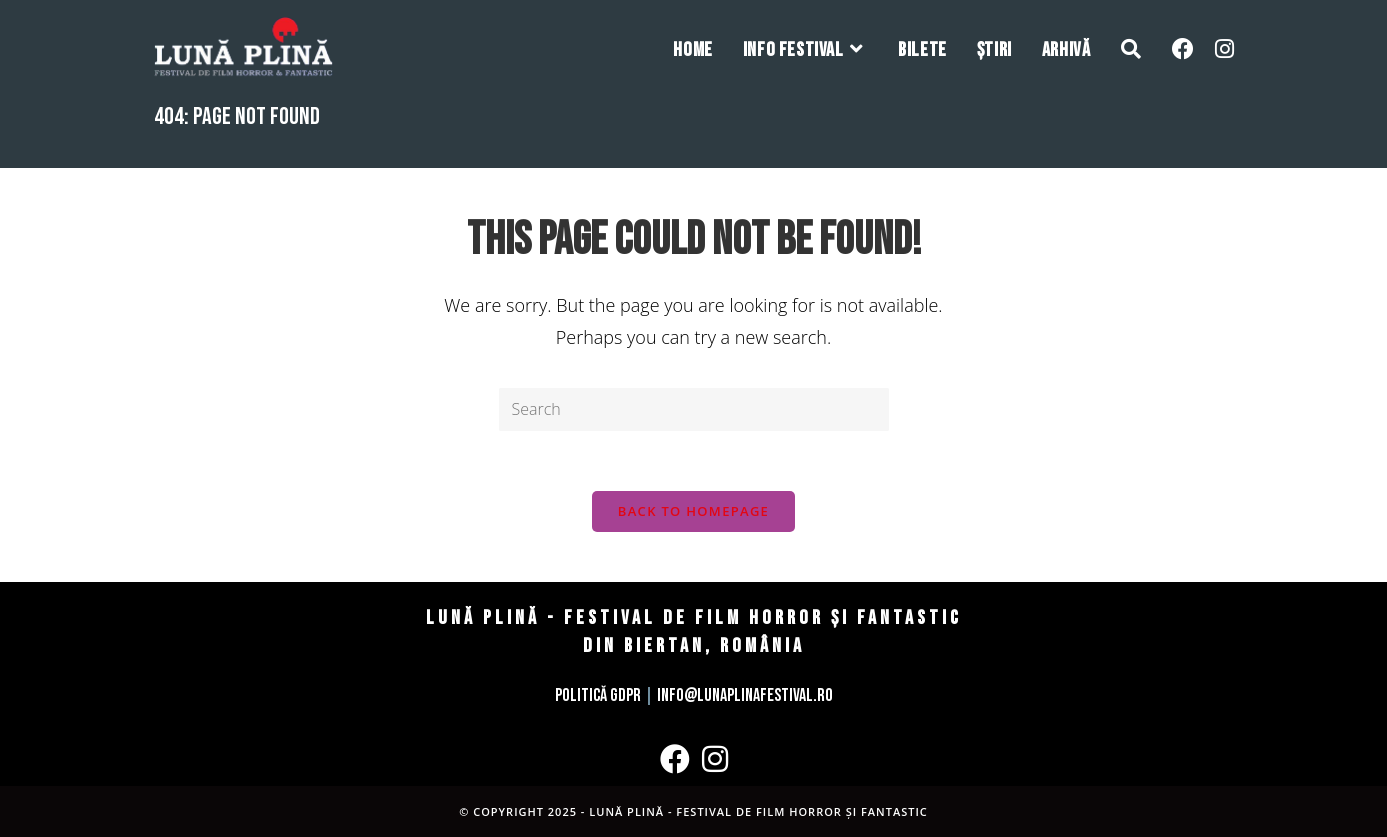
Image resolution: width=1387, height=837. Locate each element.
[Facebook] (675, 759)
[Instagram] (715, 759)
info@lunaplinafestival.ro (745, 695)
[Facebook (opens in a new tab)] (1183, 48)
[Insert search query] (694, 409)
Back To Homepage (693, 511)
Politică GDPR (598, 695)
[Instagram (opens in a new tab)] (1224, 48)
